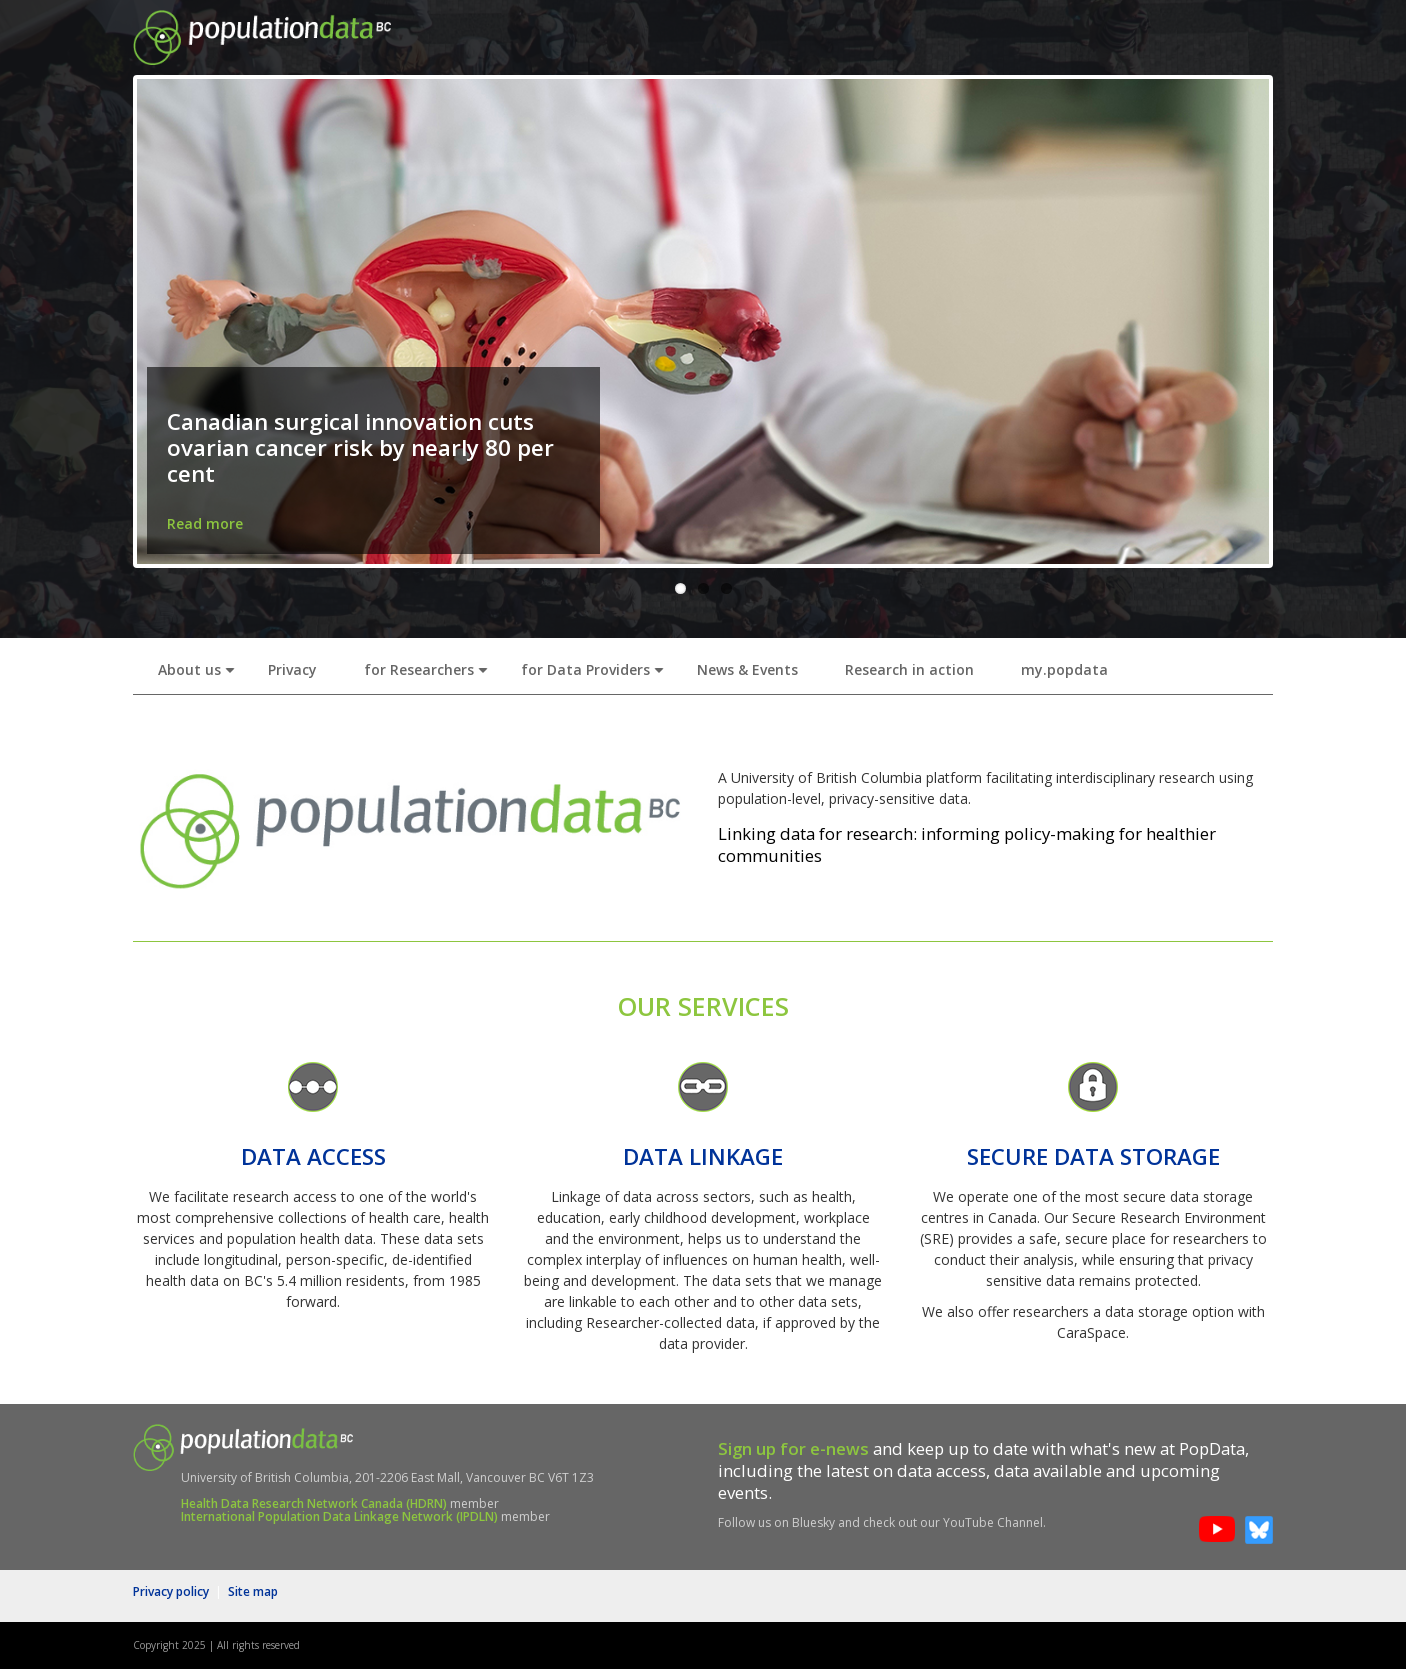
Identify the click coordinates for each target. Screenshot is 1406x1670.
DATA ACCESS (313, 1156)
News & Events (747, 669)
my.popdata (1064, 669)
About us (200, 675)
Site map (253, 1591)
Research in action (909, 669)
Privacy (292, 669)
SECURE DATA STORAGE (1093, 1156)
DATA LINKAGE (703, 1156)
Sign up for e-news (793, 1448)
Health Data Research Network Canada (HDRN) (314, 1503)
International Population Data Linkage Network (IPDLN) (339, 1516)
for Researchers (430, 675)
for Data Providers (596, 675)
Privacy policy (171, 1591)
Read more (205, 523)
